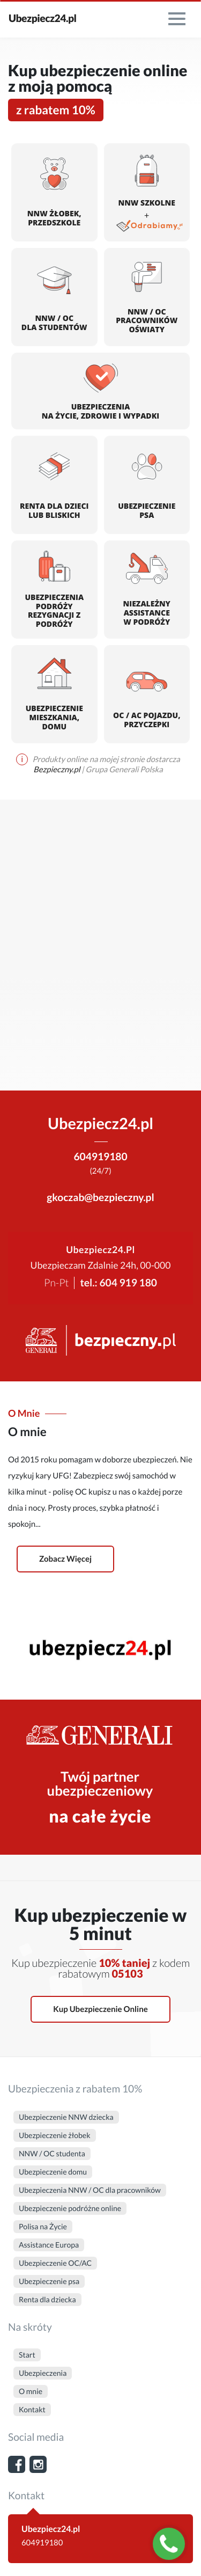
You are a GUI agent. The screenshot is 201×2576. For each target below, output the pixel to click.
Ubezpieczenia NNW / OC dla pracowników (90, 2189)
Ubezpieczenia (42, 2372)
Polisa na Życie (43, 2226)
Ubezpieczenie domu (53, 2171)
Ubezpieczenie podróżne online (70, 2208)
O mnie (30, 2391)
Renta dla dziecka (47, 2299)
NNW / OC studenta (52, 2153)
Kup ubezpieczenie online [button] (100, 2009)
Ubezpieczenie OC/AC (55, 2262)
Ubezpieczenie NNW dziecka (66, 2116)
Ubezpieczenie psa (49, 2281)
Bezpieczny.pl (57, 769)
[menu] (176, 19)
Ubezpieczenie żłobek (55, 2135)
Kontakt (32, 2409)
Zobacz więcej (65, 1559)
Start (27, 2354)
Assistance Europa (49, 2244)
